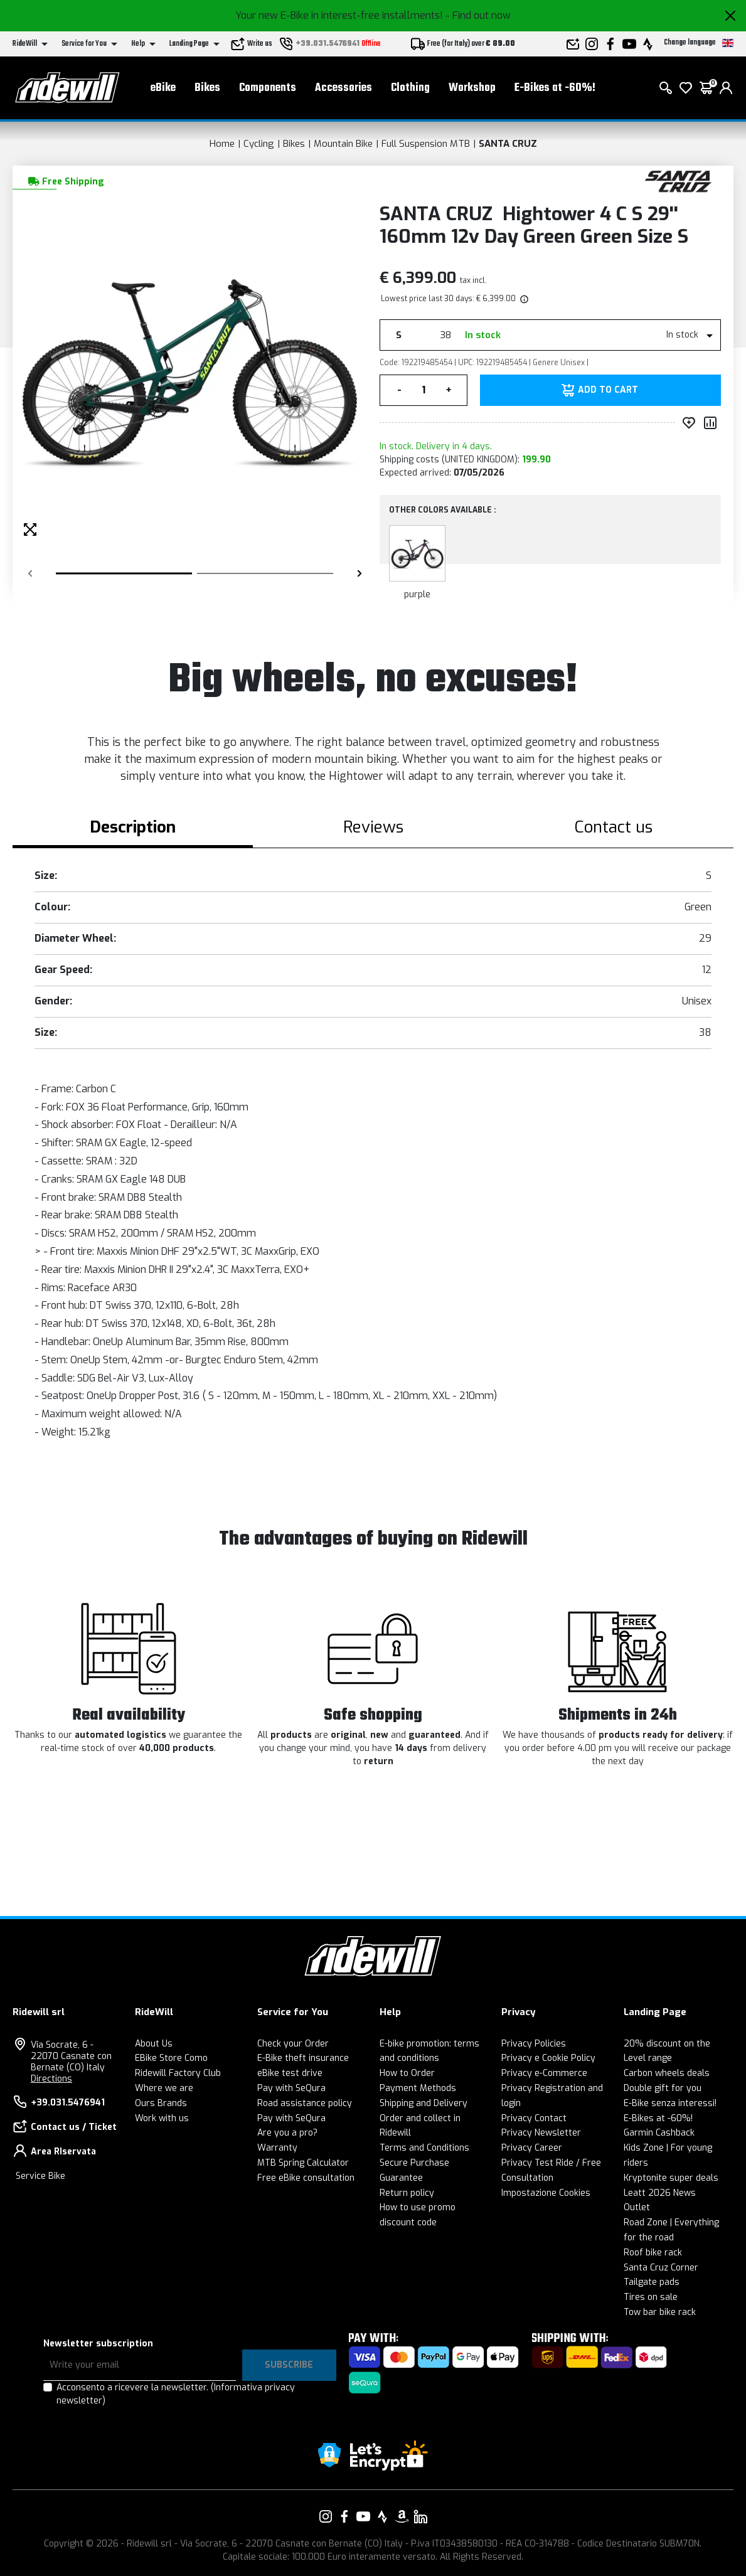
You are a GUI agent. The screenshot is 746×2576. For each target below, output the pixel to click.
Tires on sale (651, 2297)
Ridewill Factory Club (178, 2073)
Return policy (407, 2193)
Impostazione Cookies (545, 2193)
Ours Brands (161, 2103)
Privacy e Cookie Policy (548, 2058)
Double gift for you (662, 2088)
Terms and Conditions (424, 2148)
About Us (154, 2044)
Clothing (410, 88)
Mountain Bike (343, 143)
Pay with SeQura (291, 2088)
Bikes (207, 88)
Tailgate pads (651, 2282)
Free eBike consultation (305, 2178)
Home (222, 143)
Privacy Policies (533, 2044)
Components (267, 88)
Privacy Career (531, 2148)
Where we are (164, 2088)
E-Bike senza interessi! (670, 2103)
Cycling (258, 143)
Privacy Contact (534, 2118)
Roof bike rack (653, 2253)
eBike (163, 88)
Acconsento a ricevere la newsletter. (175, 2394)
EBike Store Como (171, 2058)
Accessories (343, 88)
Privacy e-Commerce (544, 2073)
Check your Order (293, 2044)
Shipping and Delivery (423, 2103)
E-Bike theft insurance (303, 2058)
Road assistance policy (304, 2103)
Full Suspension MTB (425, 143)
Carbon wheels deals (667, 2073)
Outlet (637, 2207)
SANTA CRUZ (508, 143)
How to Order (407, 2073)
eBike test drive (289, 2073)
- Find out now (478, 15)
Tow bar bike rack (660, 2312)
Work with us (162, 2118)
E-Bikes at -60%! (554, 88)
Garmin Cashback (659, 2133)
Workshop (472, 88)
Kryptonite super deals (671, 2178)
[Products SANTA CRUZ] (678, 180)
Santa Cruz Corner (661, 2268)
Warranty (277, 2148)
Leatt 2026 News (660, 2193)
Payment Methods (418, 2088)
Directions (51, 2079)
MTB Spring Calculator (303, 2163)
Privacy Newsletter (541, 2133)
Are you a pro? (287, 2133)
